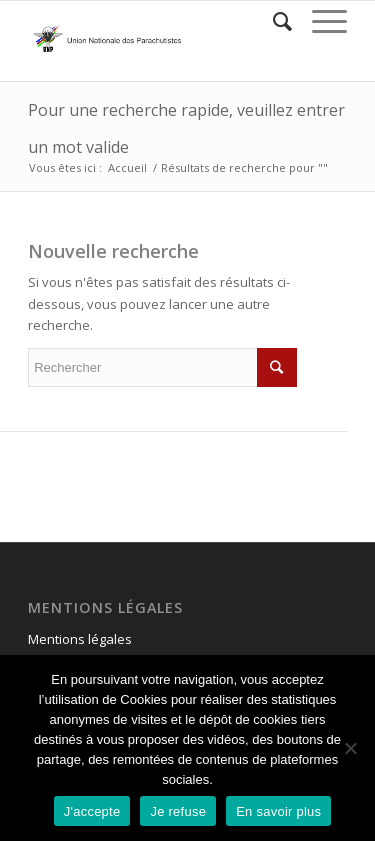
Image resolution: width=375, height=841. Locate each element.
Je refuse (178, 811)
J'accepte (92, 811)
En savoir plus (278, 811)
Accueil (127, 167)
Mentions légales (80, 639)
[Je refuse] (350, 748)
